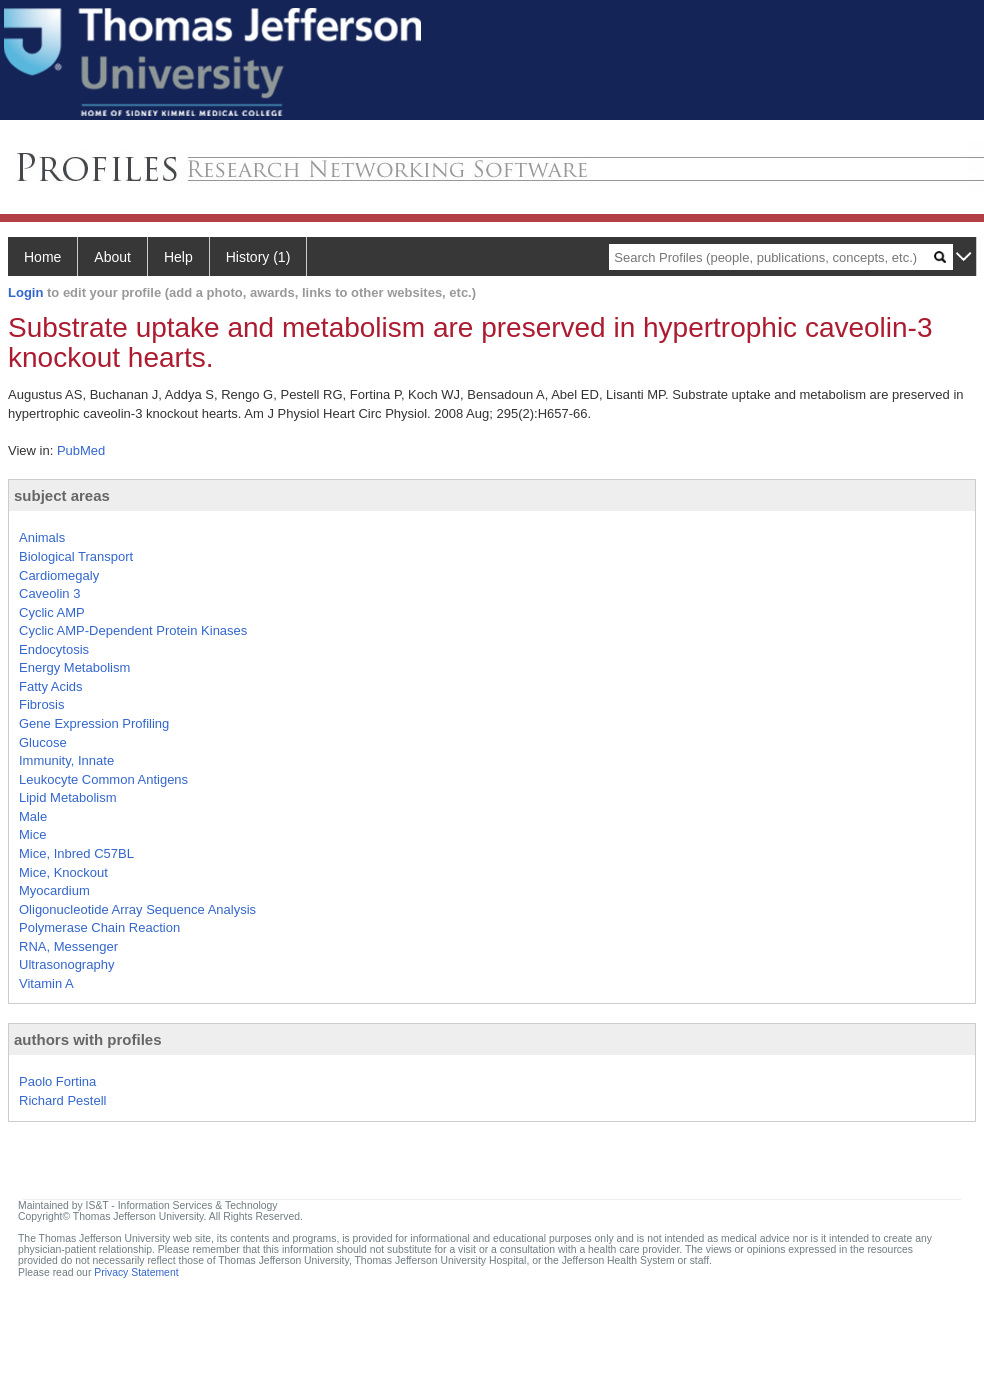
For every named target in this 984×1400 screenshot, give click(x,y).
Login (25, 292)
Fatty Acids (51, 686)
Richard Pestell (62, 1100)
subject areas (62, 495)
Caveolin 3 (49, 593)
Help (178, 257)
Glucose (43, 742)
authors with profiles (88, 1039)
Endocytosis (54, 649)
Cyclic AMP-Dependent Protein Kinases (133, 630)
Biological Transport (76, 556)
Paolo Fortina (57, 1081)
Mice (32, 834)
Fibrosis (42, 704)
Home (42, 257)
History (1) (258, 257)
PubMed (81, 450)
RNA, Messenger (68, 946)
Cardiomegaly (59, 575)
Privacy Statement (136, 1272)
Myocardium (54, 890)
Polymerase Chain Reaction (99, 927)
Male (33, 816)
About (112, 257)
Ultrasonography (66, 964)
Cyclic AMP (52, 612)
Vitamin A (46, 983)
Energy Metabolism (74, 667)
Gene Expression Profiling (94, 723)
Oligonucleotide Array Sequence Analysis (137, 909)
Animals (42, 537)
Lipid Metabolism (68, 797)
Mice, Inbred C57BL (76, 853)
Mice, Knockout (63, 872)
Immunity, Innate (66, 760)
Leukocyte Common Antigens (103, 779)
